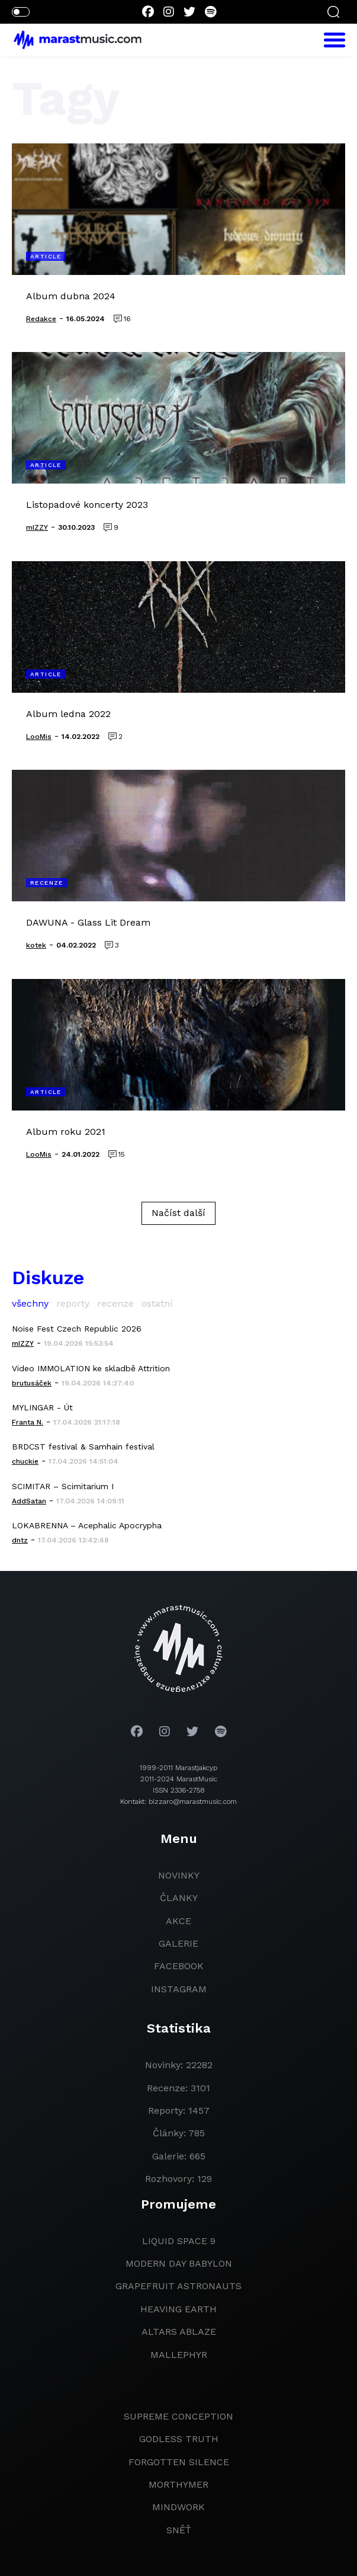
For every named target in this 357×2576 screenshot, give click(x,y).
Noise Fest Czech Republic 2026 (76, 1328)
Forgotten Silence (178, 2462)
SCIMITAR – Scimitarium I (63, 1486)
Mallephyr (178, 2354)
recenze (115, 1303)
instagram (179, 1989)
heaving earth (178, 2309)
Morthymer (178, 2484)
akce (178, 1921)
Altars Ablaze (178, 2331)
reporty (72, 1303)
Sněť (178, 2530)
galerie (178, 1943)
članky (179, 1897)
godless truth (178, 2438)
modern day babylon (179, 2263)
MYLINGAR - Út (42, 1407)
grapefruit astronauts (178, 2286)
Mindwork (178, 2507)
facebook (179, 1966)
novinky (179, 1875)
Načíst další (178, 1212)
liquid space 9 (179, 2241)
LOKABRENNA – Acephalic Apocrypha (87, 1525)
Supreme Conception (178, 2416)
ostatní (157, 1303)
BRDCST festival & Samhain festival (83, 1446)
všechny (30, 1303)
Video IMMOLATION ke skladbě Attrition (91, 1368)
